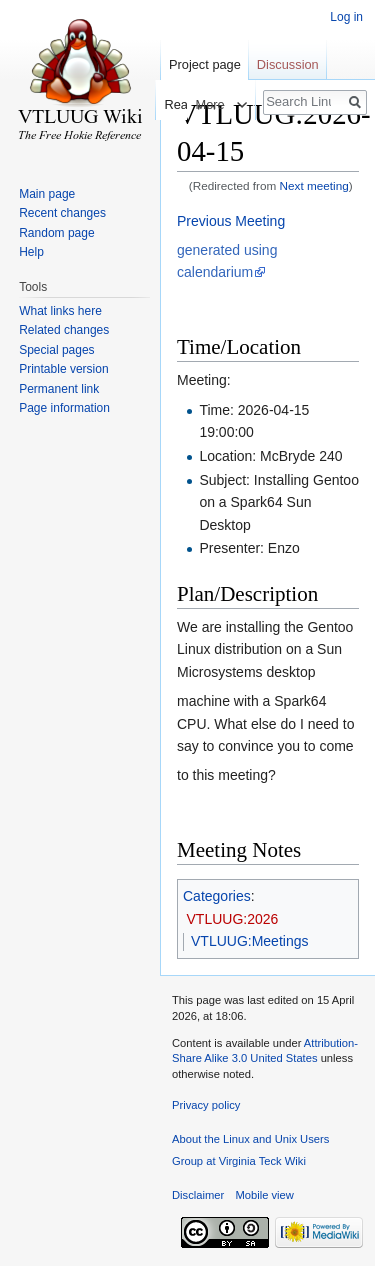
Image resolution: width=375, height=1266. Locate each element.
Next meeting (314, 185)
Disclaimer (198, 1195)
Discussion (288, 64)
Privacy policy (206, 1105)
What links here (60, 311)
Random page (56, 233)
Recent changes (62, 213)
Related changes (64, 330)
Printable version (63, 369)
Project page (205, 64)
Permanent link (59, 389)
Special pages (56, 350)
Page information (64, 408)
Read (164, 104)
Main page (47, 194)
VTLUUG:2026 (233, 919)
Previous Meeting (231, 221)
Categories (217, 896)
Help (31, 252)
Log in (346, 17)
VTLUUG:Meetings (249, 941)
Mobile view (264, 1195)
